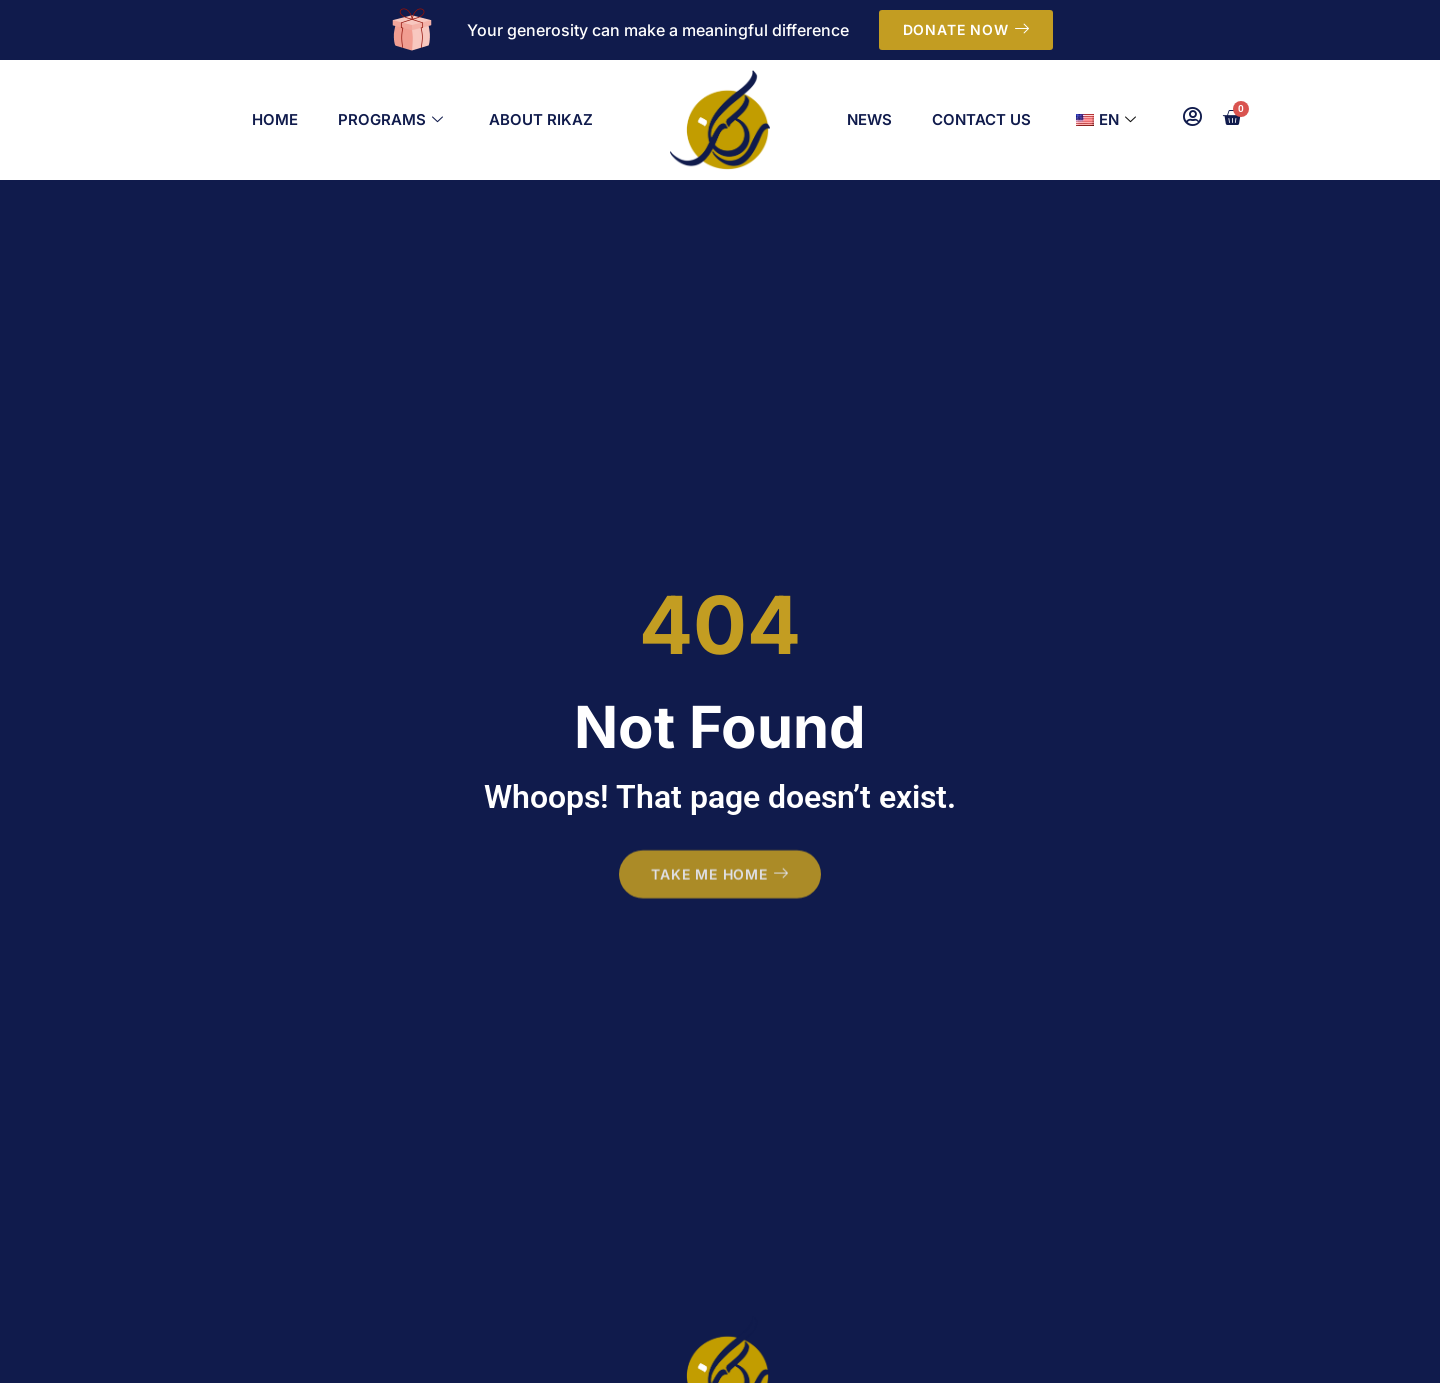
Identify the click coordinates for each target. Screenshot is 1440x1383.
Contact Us (981, 119)
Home (275, 119)
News (869, 119)
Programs (390, 120)
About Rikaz (541, 119)
